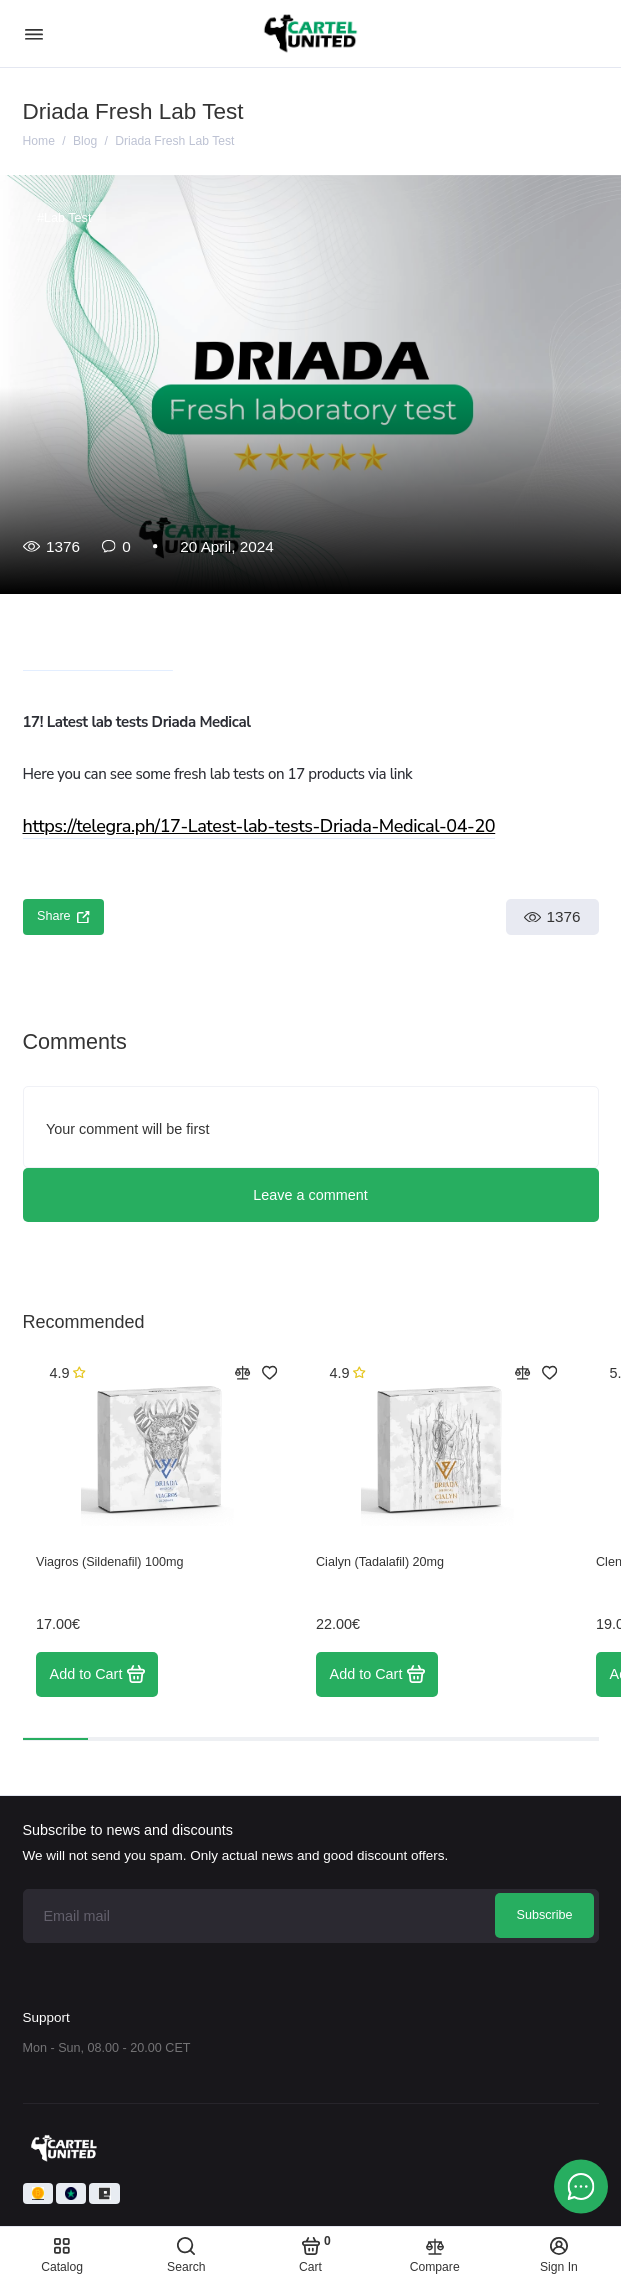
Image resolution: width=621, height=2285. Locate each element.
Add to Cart (97, 1674)
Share (63, 916)
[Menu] (34, 33)
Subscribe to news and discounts (128, 1830)
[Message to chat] (581, 2186)
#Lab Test (64, 218)
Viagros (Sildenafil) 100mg (109, 1562)
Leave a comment (310, 1195)
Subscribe (544, 1915)
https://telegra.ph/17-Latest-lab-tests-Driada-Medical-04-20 (259, 826)
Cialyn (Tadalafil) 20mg (380, 1562)
